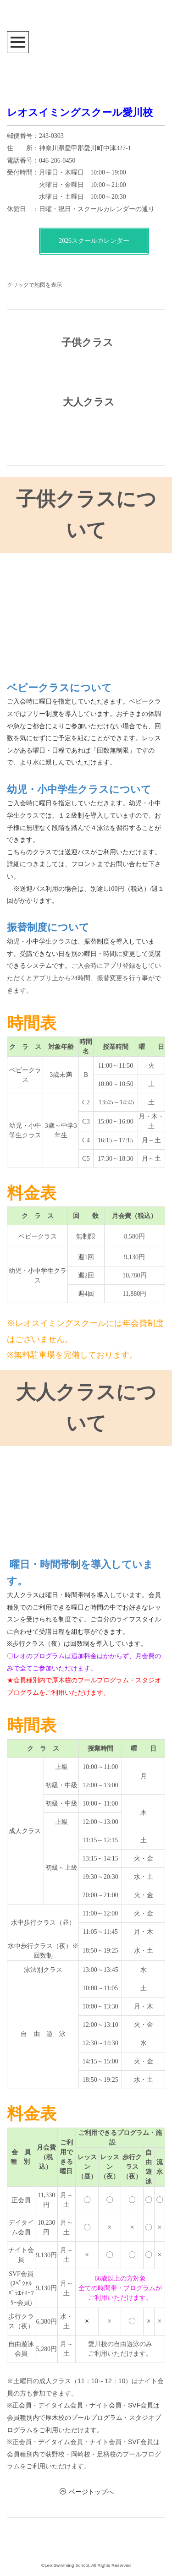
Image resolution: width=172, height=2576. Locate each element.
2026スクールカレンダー (94, 240)
